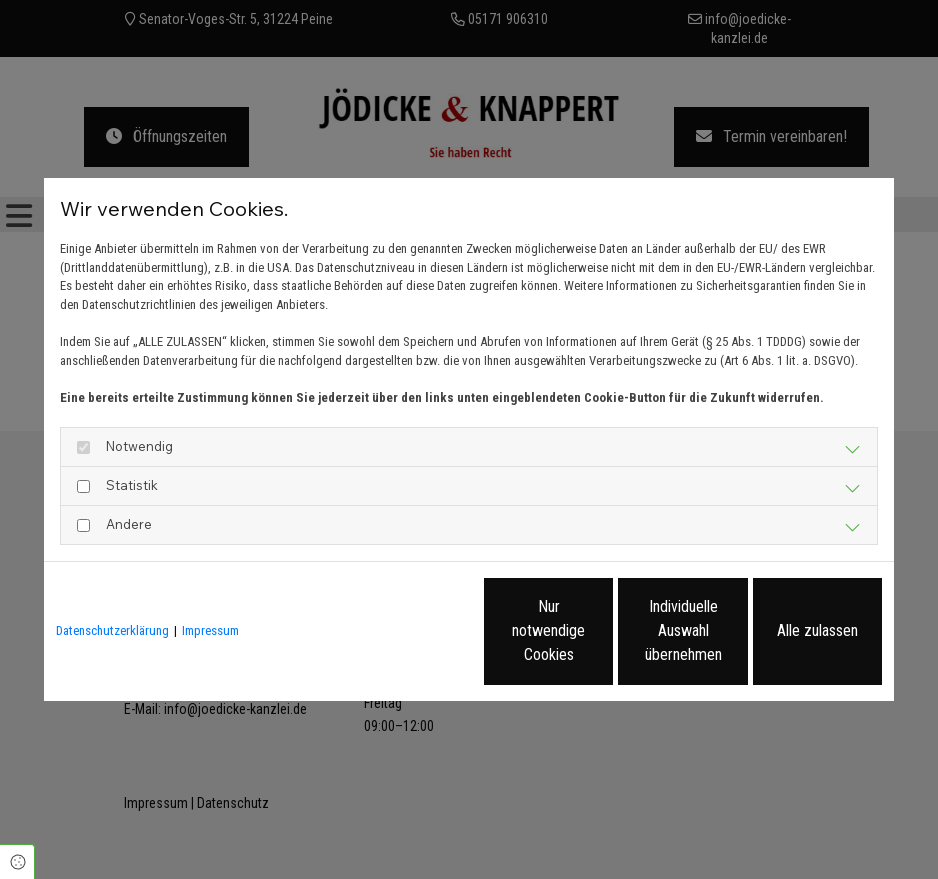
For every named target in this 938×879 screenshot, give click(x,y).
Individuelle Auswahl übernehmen (600, 630)
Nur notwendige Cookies (409, 630)
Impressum (210, 630)
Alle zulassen (789, 630)
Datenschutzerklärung (112, 630)
